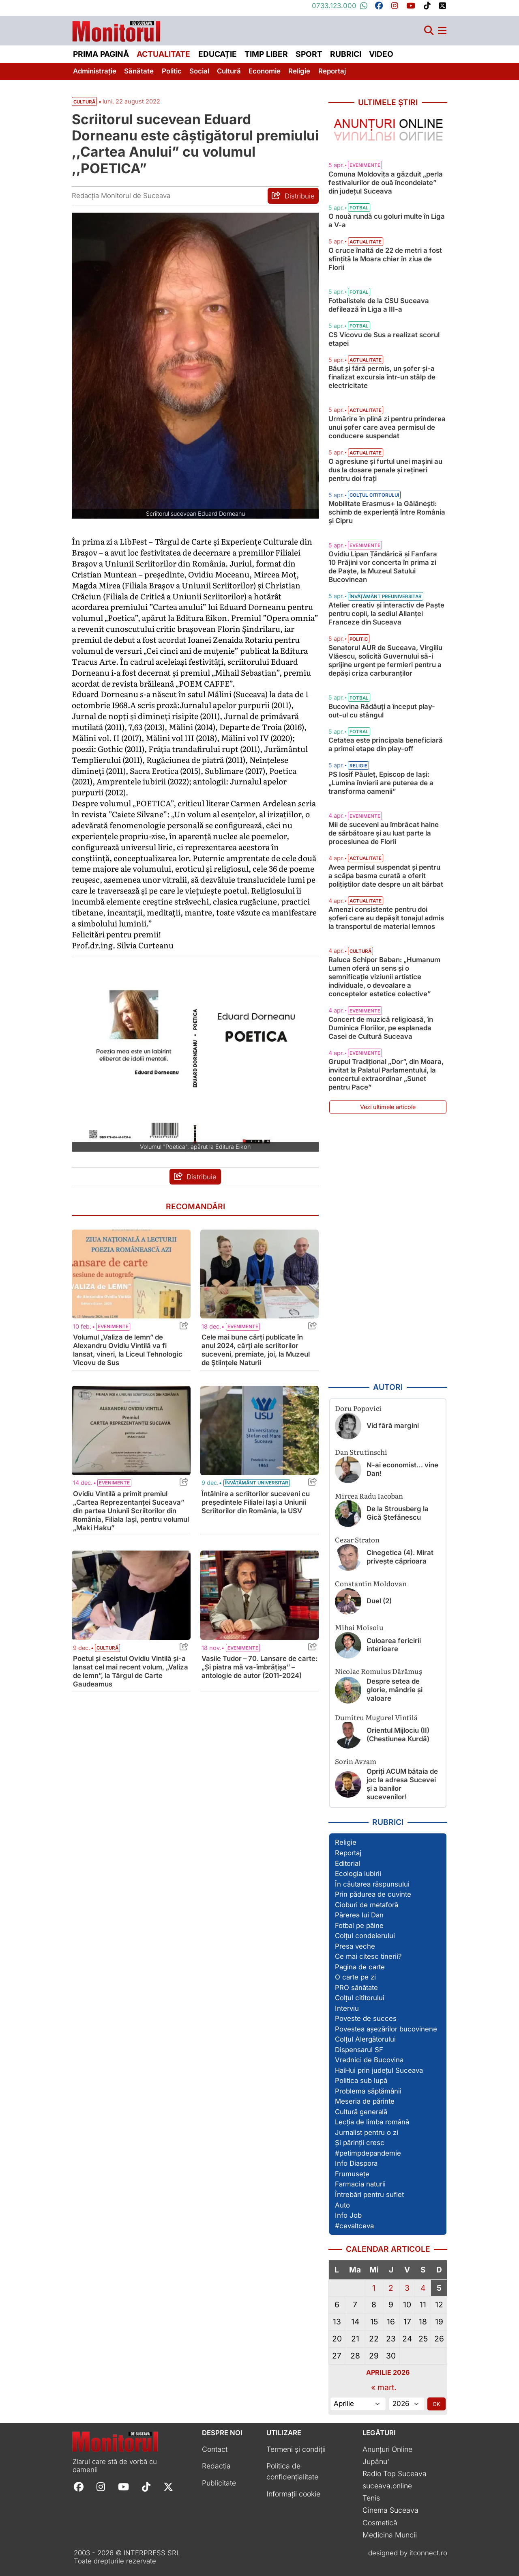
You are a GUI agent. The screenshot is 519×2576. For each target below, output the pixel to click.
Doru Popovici (358, 1408)
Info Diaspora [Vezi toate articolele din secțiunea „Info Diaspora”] (356, 2163)
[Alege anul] (407, 2404)
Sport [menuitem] (309, 54)
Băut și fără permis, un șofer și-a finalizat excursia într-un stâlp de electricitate (381, 377)
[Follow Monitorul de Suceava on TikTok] (146, 2486)
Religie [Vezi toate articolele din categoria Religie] (358, 766)
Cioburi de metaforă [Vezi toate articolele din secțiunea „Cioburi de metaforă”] (366, 1905)
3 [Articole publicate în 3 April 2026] (407, 2288)
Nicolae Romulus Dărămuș (378, 1671)
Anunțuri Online (387, 2449)
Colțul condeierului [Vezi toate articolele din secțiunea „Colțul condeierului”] (365, 1936)
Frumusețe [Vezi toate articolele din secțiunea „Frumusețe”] (352, 2174)
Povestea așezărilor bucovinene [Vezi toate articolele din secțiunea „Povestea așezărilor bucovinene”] (386, 2029)
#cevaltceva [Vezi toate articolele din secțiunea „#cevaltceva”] (354, 2226)
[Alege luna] (358, 2404)
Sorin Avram (355, 1761)
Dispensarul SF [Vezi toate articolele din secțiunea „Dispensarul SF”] (359, 2050)
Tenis (371, 2498)
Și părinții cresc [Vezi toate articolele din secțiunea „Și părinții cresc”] (359, 2143)
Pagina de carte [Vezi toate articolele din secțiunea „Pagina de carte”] (360, 1967)
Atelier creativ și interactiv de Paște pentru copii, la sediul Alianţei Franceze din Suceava (386, 613)
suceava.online (387, 2485)
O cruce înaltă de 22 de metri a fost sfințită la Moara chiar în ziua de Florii (385, 258)
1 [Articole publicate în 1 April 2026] (373, 2288)
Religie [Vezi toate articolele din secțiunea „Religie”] (345, 1842)
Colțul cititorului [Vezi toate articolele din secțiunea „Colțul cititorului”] (359, 1998)
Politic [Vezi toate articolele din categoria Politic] (359, 639)
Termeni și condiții (296, 2449)
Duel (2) (379, 1601)
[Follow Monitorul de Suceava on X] (168, 2486)
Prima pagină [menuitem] (101, 54)
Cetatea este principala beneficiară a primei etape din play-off (385, 744)
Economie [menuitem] (265, 71)
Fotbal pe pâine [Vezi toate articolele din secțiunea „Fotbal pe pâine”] (359, 1925)
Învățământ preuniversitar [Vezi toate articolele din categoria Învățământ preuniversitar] (386, 596)
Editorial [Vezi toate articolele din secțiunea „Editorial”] (347, 1863)
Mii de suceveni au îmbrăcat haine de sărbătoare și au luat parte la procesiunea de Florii (383, 833)
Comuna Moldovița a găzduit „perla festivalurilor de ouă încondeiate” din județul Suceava (385, 182)
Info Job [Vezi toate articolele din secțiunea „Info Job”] (348, 2215)
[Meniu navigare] (442, 30)
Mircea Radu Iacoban (369, 1495)
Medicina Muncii (389, 2535)
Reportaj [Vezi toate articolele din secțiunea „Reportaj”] (348, 1853)
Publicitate (219, 2483)
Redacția (216, 2466)
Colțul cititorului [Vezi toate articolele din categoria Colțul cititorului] (374, 495)
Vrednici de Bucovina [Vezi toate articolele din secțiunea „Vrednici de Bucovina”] (369, 2060)
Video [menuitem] (381, 54)
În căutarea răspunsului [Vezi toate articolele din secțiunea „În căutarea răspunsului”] (372, 1884)
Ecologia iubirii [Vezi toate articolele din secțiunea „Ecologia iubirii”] (358, 1874)
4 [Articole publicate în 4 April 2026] (422, 2288)
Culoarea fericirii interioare (394, 1645)
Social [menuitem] (199, 71)
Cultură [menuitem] (229, 71)
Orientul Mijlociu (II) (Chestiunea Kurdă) (398, 1734)
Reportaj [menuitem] (332, 71)
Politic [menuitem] (172, 71)
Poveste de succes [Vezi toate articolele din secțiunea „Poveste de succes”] (366, 2018)
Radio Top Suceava (394, 2473)
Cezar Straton (357, 1539)
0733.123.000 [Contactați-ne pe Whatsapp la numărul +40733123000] (340, 6)
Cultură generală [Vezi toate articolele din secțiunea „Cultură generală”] (361, 2112)
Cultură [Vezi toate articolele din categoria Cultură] (107, 1648)
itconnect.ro (428, 2553)
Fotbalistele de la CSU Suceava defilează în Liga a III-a (378, 305)
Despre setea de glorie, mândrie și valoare (394, 1689)
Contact (214, 2449)
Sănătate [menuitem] (139, 71)
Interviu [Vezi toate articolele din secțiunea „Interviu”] (347, 2008)
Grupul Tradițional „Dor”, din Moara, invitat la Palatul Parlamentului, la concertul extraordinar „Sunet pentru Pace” (386, 1074)
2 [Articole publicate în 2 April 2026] (390, 2288)
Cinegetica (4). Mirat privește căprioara (400, 1557)
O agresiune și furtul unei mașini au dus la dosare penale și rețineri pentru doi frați (385, 469)
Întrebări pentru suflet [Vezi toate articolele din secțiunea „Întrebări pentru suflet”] (369, 2194)
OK (436, 2404)
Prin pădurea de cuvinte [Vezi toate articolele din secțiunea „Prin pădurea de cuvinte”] (373, 1894)
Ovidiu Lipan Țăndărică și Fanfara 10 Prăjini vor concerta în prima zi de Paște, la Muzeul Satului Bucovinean (382, 567)
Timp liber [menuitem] (266, 54)
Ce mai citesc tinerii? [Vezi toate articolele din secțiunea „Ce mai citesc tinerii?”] (368, 1956)
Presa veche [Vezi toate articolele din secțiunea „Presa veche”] (355, 1946)
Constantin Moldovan (371, 1583)
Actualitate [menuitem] (163, 54)
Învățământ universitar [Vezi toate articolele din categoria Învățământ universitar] (256, 1483)
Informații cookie (293, 2494)
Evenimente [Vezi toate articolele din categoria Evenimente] (113, 1326)
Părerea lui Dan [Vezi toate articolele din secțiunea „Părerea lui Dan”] (359, 1915)
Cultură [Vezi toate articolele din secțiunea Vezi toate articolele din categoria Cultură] (84, 102)
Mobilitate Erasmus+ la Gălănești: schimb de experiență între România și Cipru (386, 512)
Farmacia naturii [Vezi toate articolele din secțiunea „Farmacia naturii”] (360, 2184)
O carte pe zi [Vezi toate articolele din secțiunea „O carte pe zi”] (355, 1977)
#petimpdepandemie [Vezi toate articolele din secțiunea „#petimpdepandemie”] (368, 2153)
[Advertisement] (388, 1248)
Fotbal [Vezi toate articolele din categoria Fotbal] (359, 208)
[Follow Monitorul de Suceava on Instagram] (101, 2486)
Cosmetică (379, 2522)
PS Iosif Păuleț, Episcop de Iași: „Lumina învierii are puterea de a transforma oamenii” (380, 782)
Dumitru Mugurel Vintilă (376, 1717)
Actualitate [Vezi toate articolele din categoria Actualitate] (366, 242)
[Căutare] (429, 30)
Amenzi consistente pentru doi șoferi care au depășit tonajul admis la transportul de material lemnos (386, 917)
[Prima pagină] (116, 29)
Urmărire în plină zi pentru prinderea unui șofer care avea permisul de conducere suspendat (387, 427)
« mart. (384, 2387)
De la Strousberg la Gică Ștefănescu (398, 1513)
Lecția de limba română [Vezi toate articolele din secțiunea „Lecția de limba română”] (372, 2122)
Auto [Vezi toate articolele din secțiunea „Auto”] (342, 2205)
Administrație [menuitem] (94, 71)
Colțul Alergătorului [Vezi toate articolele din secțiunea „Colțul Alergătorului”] (365, 2039)
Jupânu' (375, 2461)
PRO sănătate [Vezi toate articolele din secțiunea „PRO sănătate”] (356, 1988)
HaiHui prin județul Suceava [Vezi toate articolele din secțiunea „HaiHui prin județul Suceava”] (379, 2070)
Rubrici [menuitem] (345, 54)
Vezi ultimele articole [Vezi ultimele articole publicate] (388, 1106)
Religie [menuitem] (299, 71)
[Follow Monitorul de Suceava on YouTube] (123, 2486)
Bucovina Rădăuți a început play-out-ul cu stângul (381, 710)
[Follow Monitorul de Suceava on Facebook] (79, 2486)
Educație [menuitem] (217, 54)
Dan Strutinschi (361, 1452)
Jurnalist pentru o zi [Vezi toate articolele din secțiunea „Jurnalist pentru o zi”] (366, 2132)
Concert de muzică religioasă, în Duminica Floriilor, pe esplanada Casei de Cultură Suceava (380, 1027)
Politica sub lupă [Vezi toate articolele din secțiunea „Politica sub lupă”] (361, 2080)
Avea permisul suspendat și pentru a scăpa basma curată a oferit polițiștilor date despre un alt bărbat (385, 875)
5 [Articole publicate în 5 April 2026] (439, 2288)
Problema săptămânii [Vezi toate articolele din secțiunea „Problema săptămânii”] (368, 2091)
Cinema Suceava (390, 2510)
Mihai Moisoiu (359, 1627)
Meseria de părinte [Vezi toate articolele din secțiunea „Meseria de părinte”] (365, 2101)
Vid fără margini (393, 1426)
